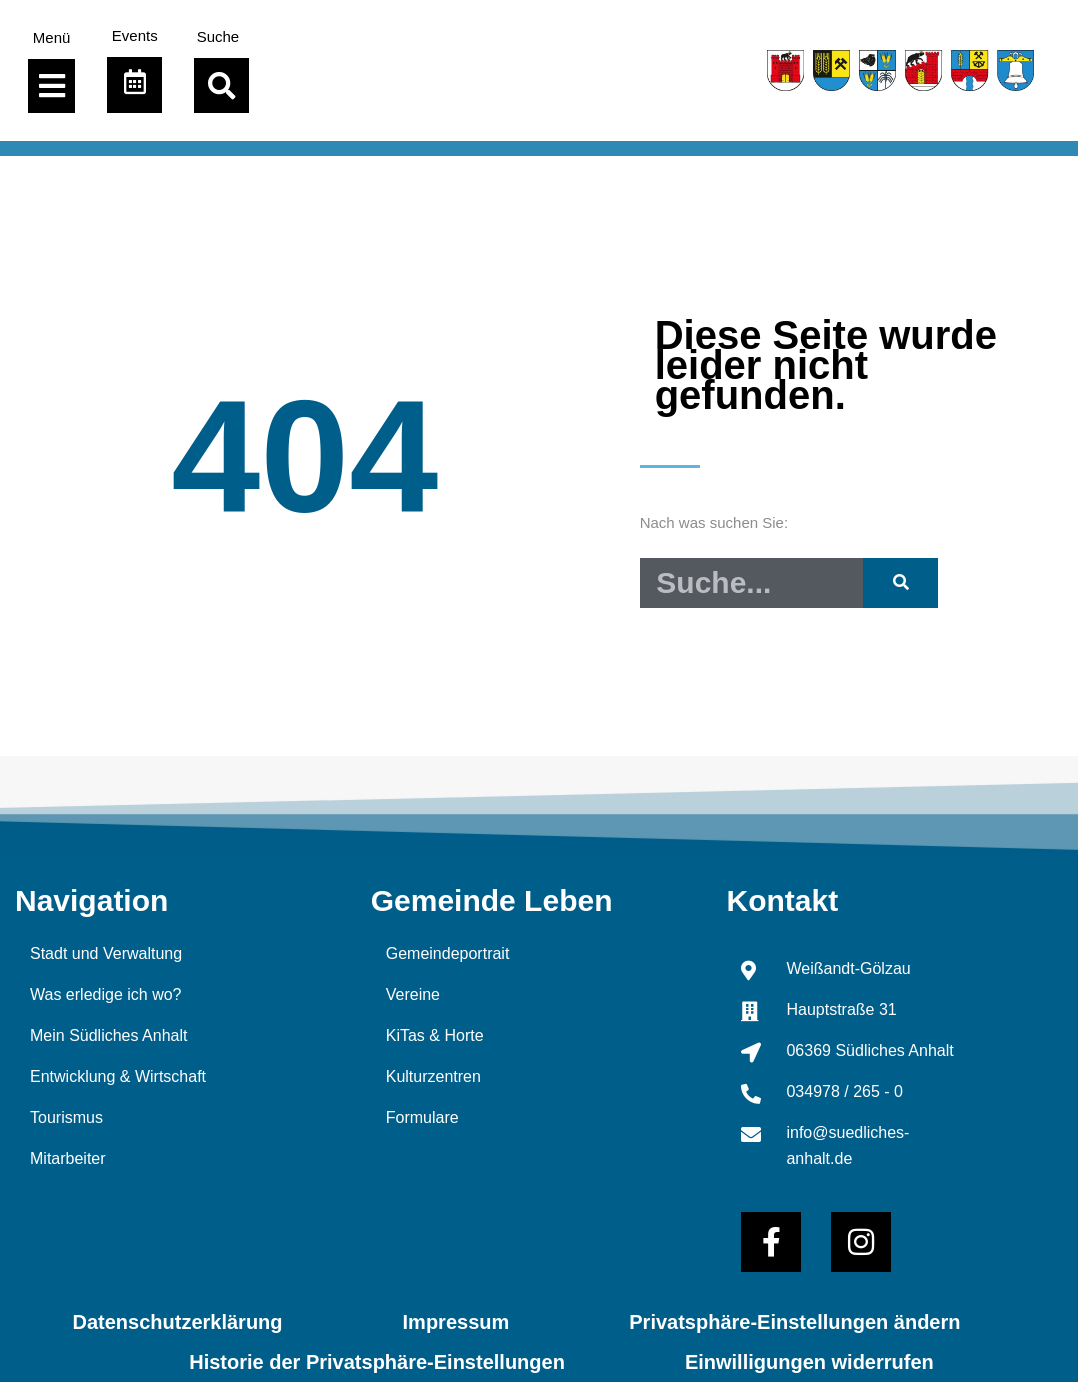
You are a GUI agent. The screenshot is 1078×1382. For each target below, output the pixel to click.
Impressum (456, 1322)
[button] (221, 85)
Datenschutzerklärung (178, 1322)
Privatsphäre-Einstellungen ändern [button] (794, 1322)
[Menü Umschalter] (52, 86)
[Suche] (900, 583)
